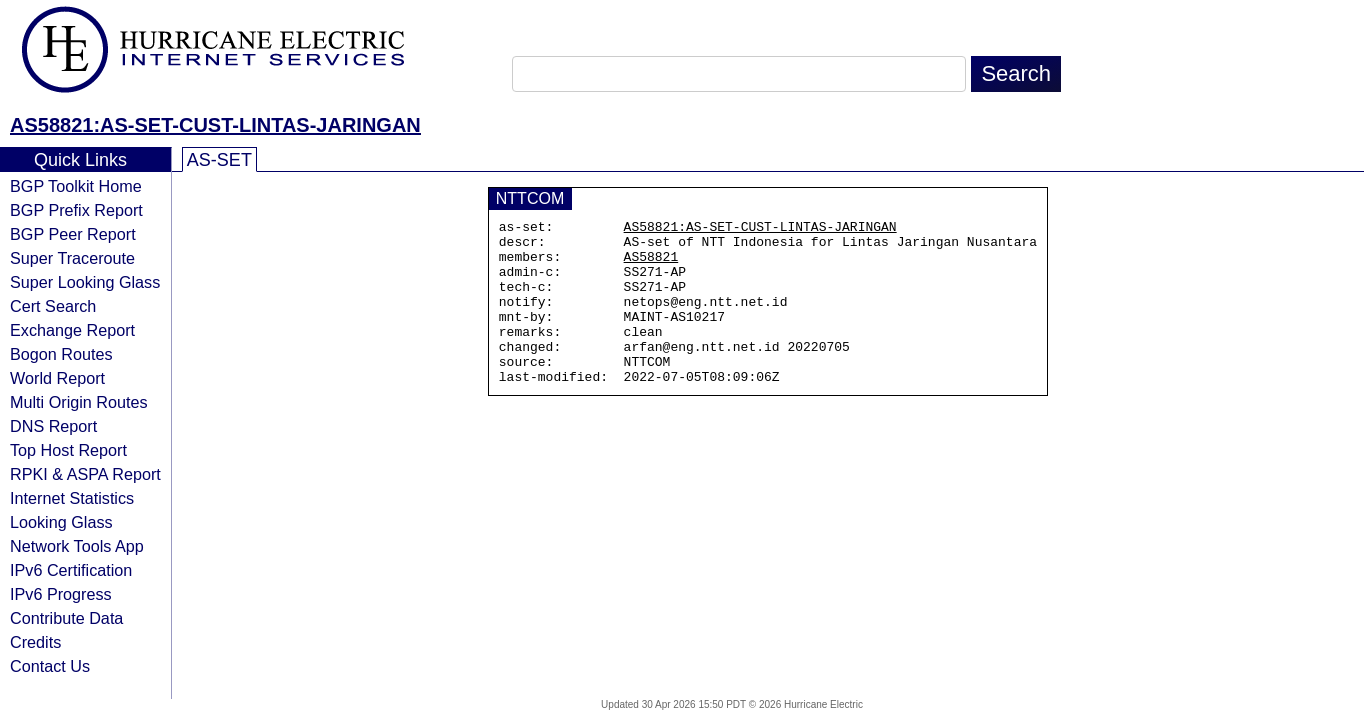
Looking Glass (61, 522)
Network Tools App (77, 546)
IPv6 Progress (61, 594)
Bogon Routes (61, 354)
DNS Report (53, 426)
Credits (35, 642)
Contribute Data (66, 618)
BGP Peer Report (73, 234)
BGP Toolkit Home (76, 186)
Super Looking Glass (85, 282)
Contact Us (50, 666)
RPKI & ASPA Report (85, 474)
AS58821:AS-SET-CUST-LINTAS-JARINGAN (215, 125)
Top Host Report (68, 450)
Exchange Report (72, 330)
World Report (57, 378)
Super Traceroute (72, 258)
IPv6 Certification (71, 570)
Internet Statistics (72, 498)
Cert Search (53, 306)
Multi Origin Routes (79, 402)
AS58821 (651, 265)
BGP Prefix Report (76, 210)
